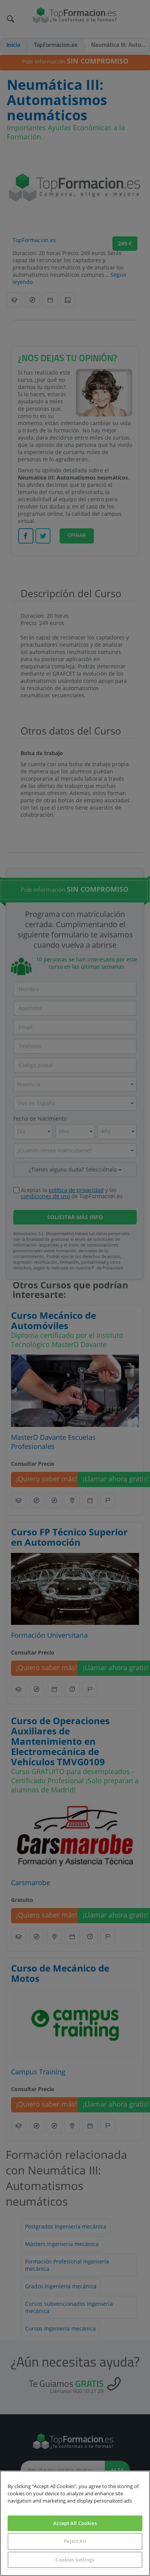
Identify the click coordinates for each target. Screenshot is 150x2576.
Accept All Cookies (74, 2523)
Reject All (75, 2541)
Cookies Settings (74, 2559)
